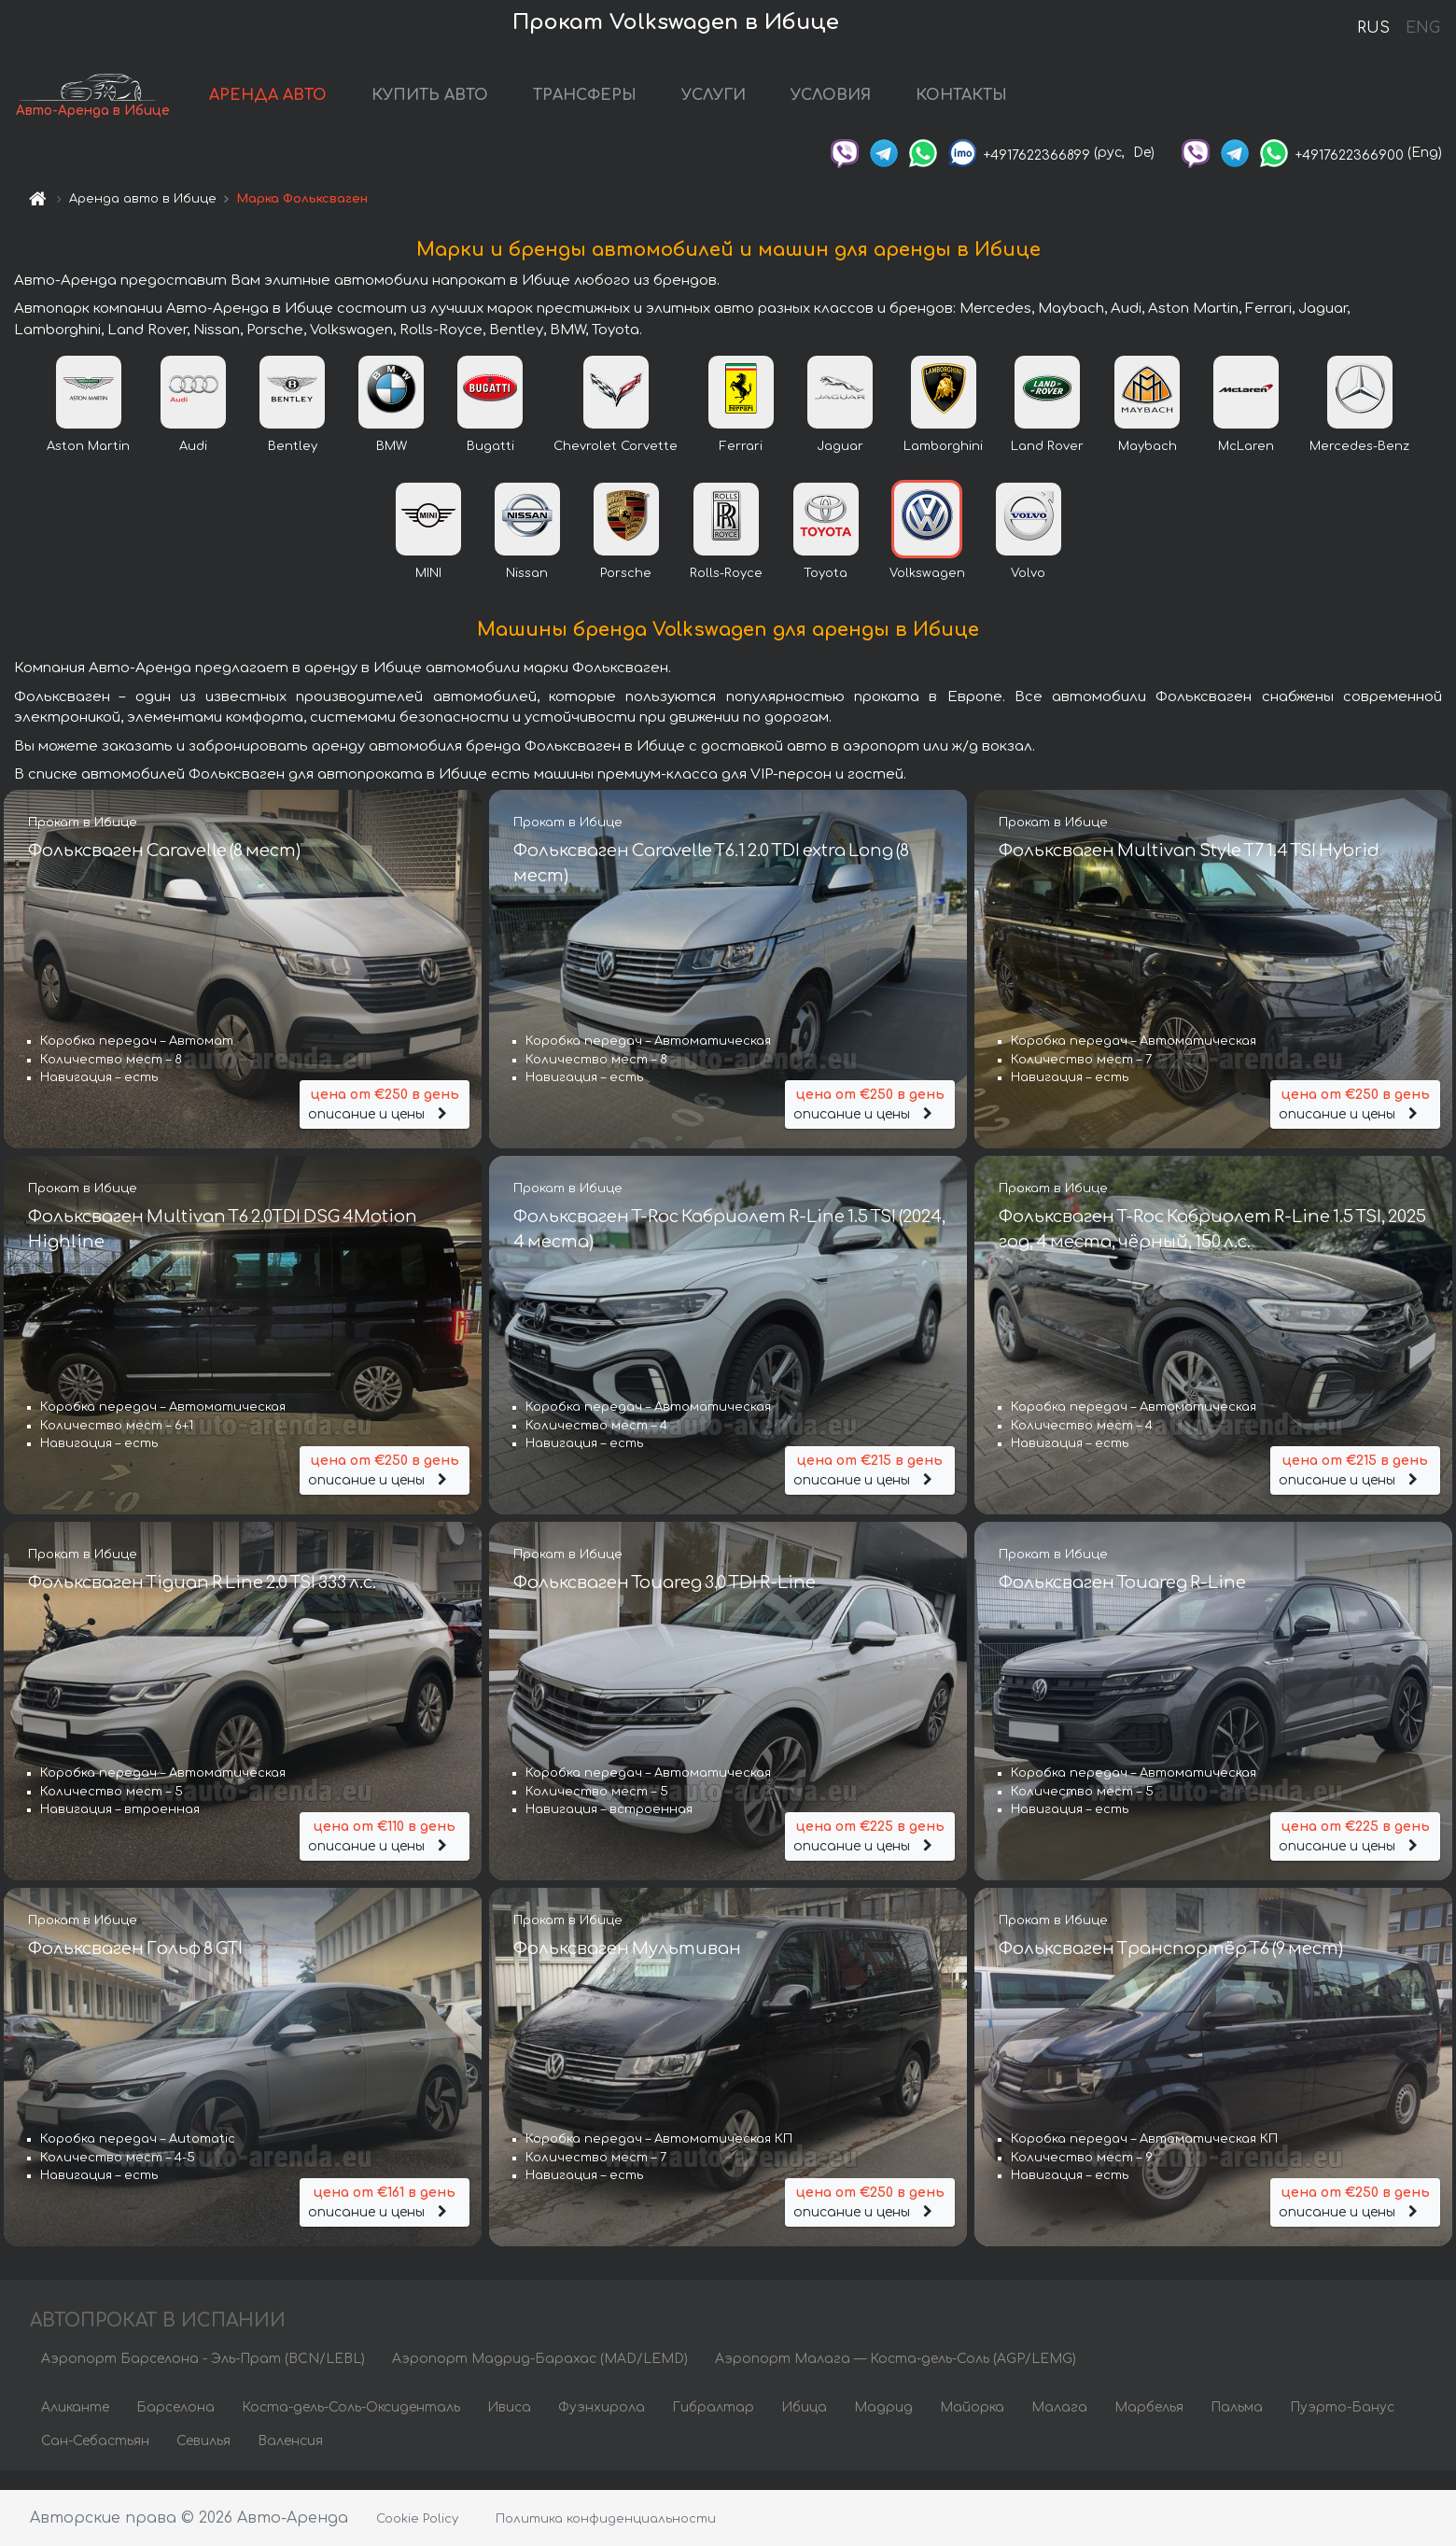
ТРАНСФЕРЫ (661, 104)
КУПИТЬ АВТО (506, 104)
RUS (1373, 28)
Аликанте (75, 2426)
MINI (428, 591)
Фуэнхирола (601, 2426)
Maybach (1147, 464)
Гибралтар (713, 2426)
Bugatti (490, 464)
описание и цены (384, 1116)
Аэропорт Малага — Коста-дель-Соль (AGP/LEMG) (895, 2377)
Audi (193, 464)
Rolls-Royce (726, 591)
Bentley (292, 464)
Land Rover (1047, 464)
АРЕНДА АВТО (344, 104)
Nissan (527, 591)
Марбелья (1148, 2426)
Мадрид (883, 2426)
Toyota (825, 591)
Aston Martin (88, 464)
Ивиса (509, 2426)
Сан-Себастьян (95, 2460)
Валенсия (290, 2460)
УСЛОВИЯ (907, 104)
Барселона (175, 2426)
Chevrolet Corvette (615, 464)
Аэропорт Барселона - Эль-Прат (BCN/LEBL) (203, 2377)
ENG (1422, 28)
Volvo (1028, 591)
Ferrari (741, 464)
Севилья (203, 2460)
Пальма (1237, 2426)
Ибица (804, 2426)
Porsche (625, 591)
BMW (391, 464)
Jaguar (840, 464)
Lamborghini (943, 464)
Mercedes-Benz (1359, 464)
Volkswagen (927, 591)
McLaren (1246, 464)
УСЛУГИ (790, 104)
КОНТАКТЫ (1038, 104)
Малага (1059, 2426)
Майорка (972, 2426)
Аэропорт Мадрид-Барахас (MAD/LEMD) (540, 2377)
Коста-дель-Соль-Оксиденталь (351, 2426)
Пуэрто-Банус (1342, 2426)
